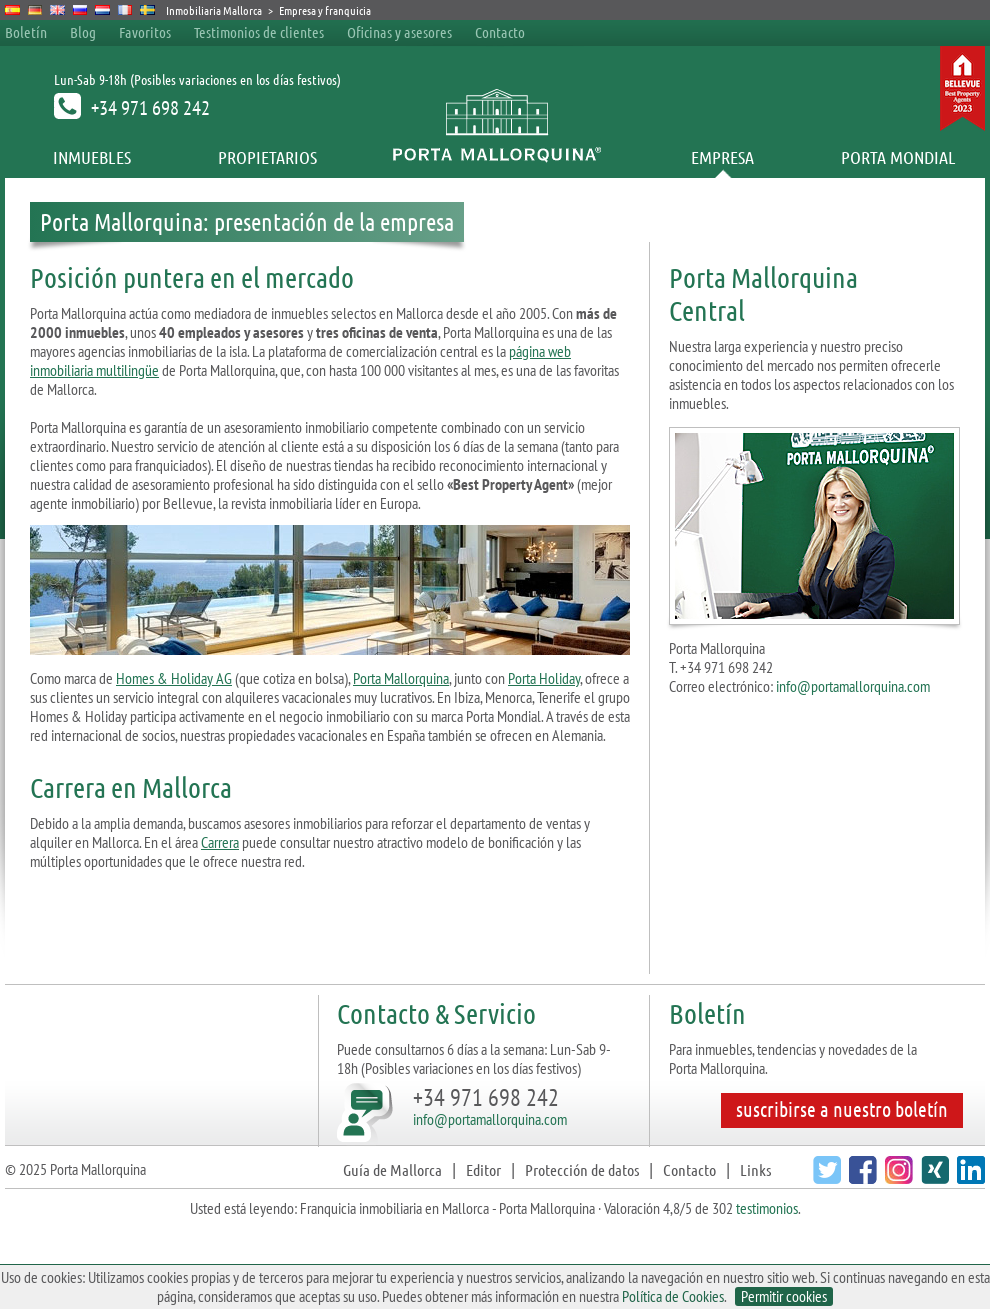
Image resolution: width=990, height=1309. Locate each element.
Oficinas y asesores (399, 32)
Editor (483, 1169)
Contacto (500, 32)
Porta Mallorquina (401, 678)
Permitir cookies (784, 1296)
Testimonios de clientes (259, 32)
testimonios (767, 1208)
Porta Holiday (544, 678)
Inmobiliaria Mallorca (214, 10)
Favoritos (145, 32)
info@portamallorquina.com (853, 686)
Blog (83, 32)
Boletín (26, 32)
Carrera (220, 842)
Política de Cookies (673, 1296)
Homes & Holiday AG (174, 678)
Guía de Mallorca (392, 1169)
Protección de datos (582, 1169)
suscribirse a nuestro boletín (842, 1109)
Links (755, 1169)
